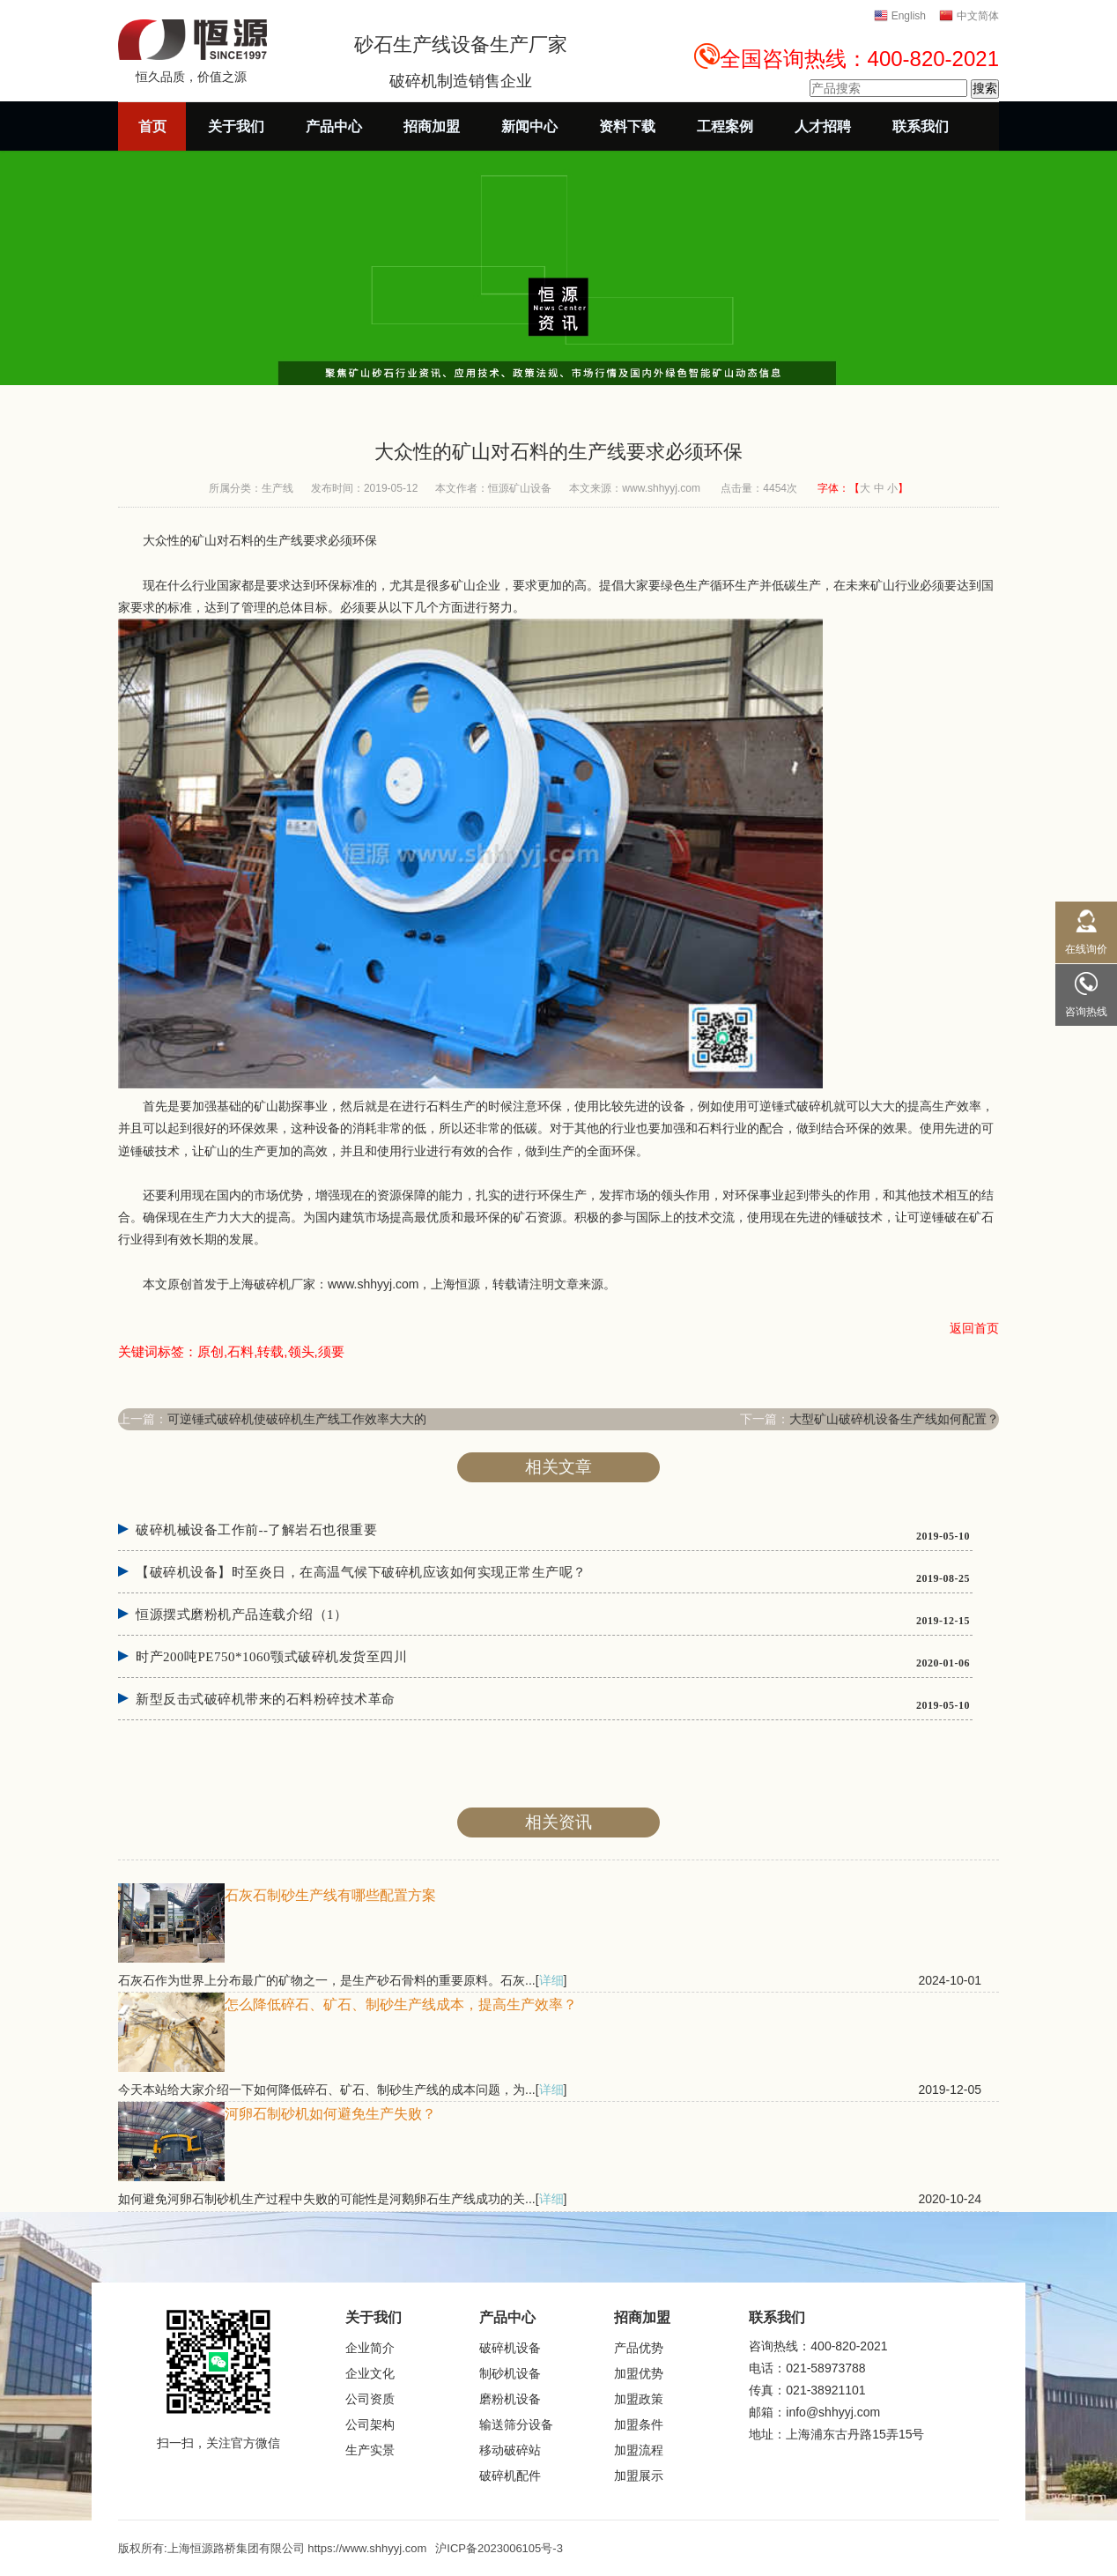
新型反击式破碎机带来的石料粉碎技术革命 (266, 1699)
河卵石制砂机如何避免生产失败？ (330, 2113)
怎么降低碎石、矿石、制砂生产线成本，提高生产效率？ (401, 2004)
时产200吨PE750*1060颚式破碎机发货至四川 (271, 1657)
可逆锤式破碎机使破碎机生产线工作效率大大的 (296, 1419)
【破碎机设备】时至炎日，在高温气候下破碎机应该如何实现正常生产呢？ (361, 1572)
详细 (551, 1980)
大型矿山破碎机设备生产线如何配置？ (894, 1419)
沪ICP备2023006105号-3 (499, 2548)
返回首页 (974, 1328)
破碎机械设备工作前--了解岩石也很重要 (257, 1530)
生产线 (277, 488)
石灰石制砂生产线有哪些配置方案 (330, 1895)
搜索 (985, 88)
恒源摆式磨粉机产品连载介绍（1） (242, 1614)
